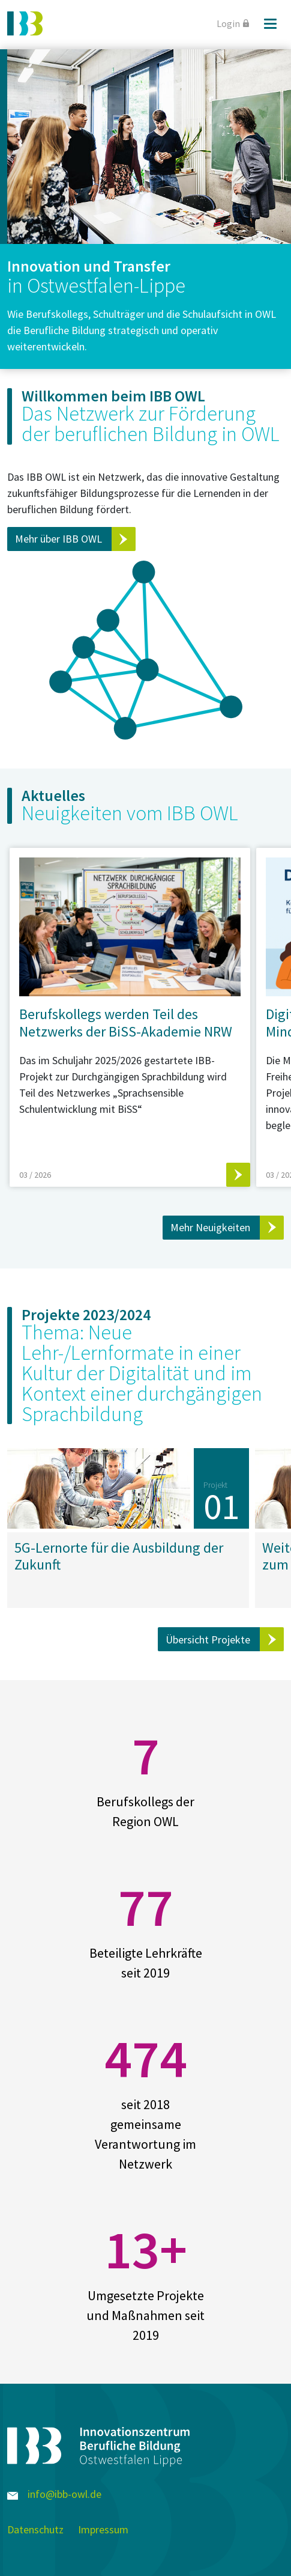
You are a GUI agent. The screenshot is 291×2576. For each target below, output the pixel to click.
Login (233, 23)
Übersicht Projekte (208, 1639)
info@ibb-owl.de (54, 2494)
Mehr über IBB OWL (58, 539)
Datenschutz (35, 2529)
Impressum (103, 2529)
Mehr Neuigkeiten (210, 1227)
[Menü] (270, 23)
